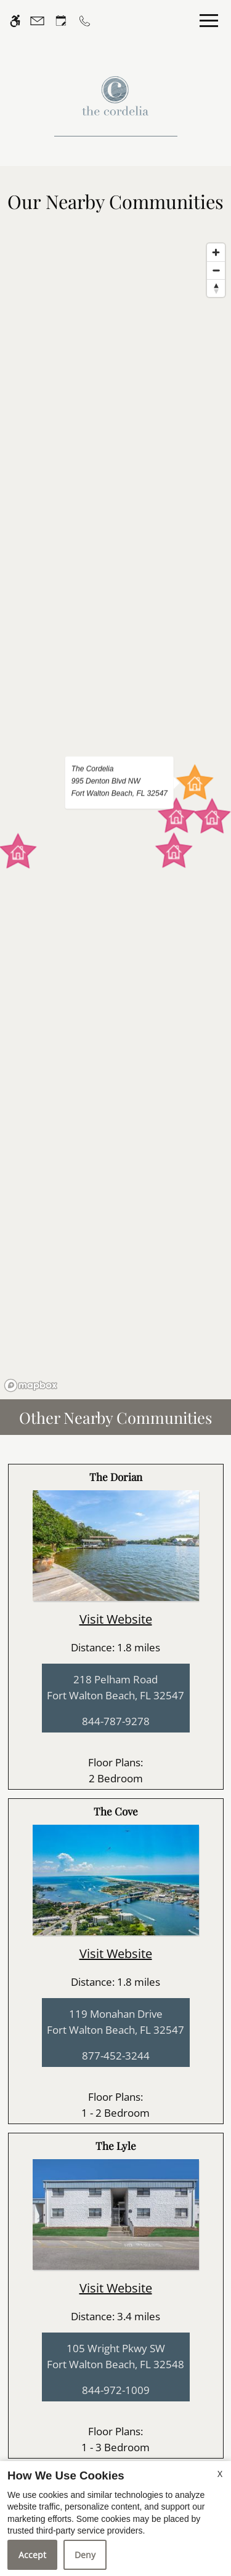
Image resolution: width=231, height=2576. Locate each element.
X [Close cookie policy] (219, 2473)
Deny (85, 2555)
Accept (32, 2555)
